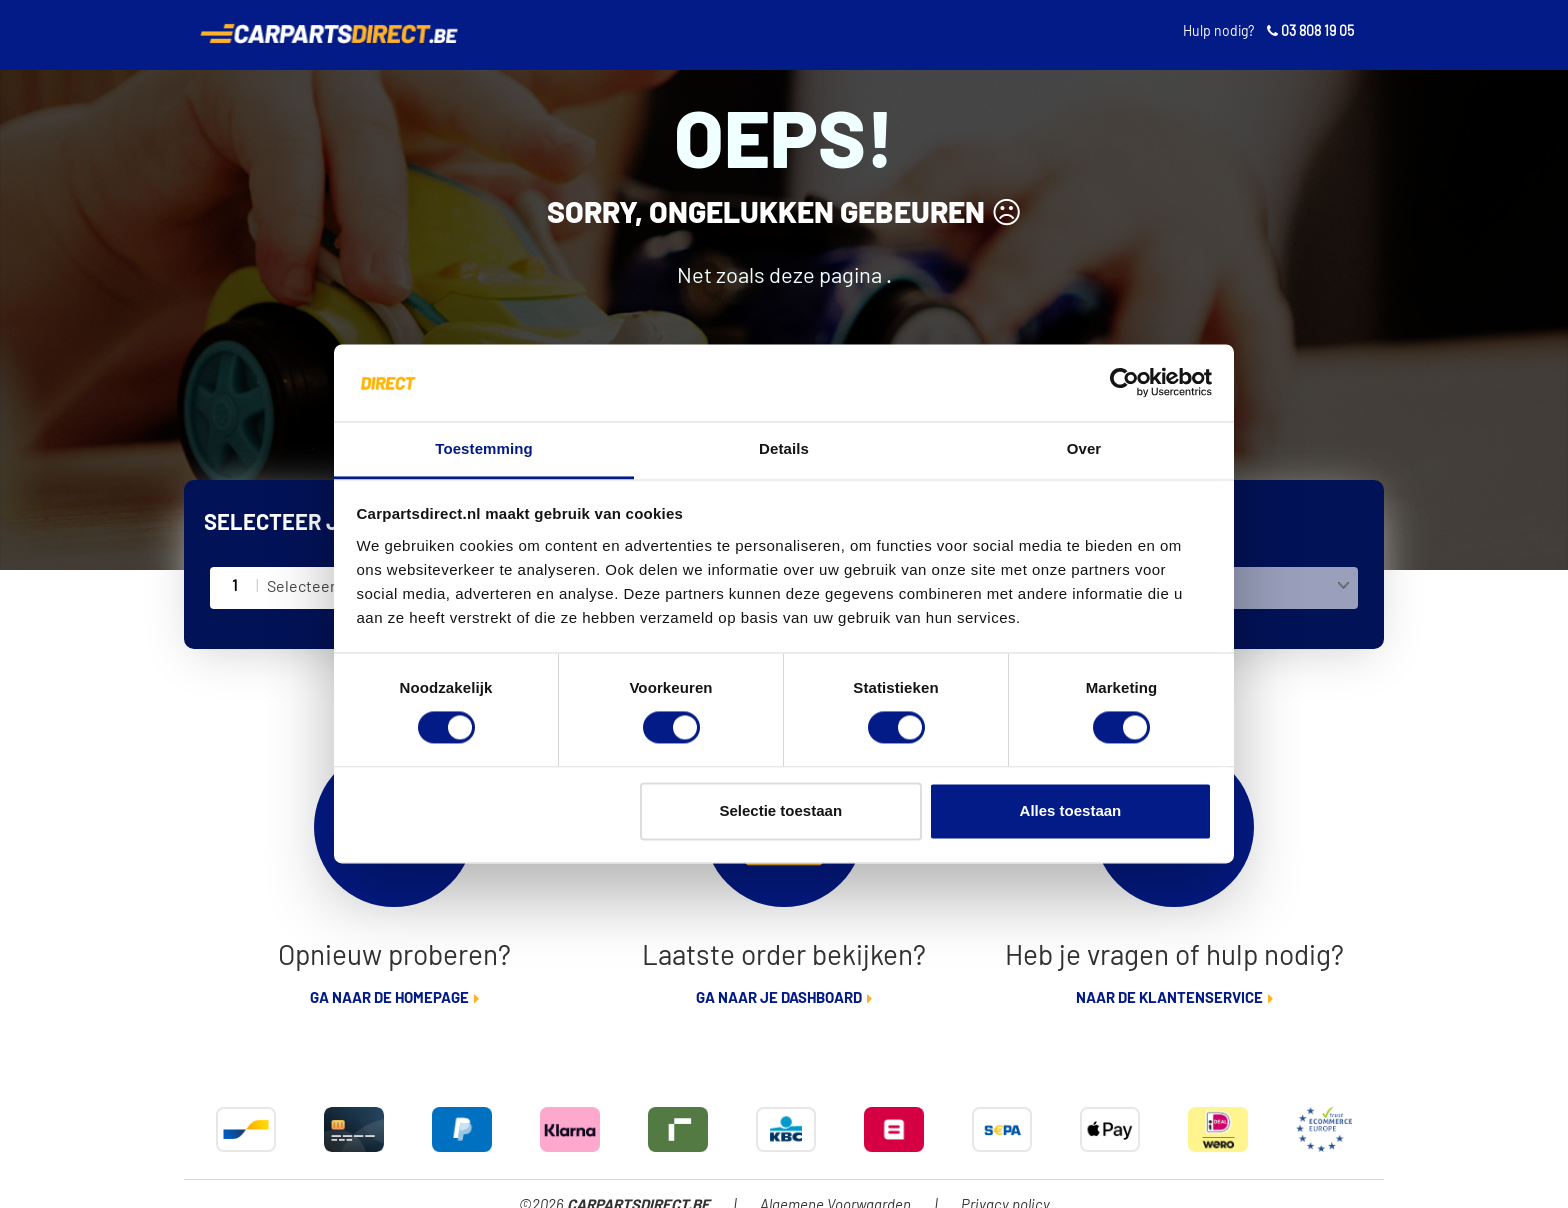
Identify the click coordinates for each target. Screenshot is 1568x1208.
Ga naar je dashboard (779, 998)
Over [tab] (1084, 448)
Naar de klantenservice (1169, 998)
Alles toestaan (1071, 810)
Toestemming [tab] (484, 448)
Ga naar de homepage (389, 998)
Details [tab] (784, 448)
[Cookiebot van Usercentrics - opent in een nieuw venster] (1124, 383)
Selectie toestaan (781, 810)
